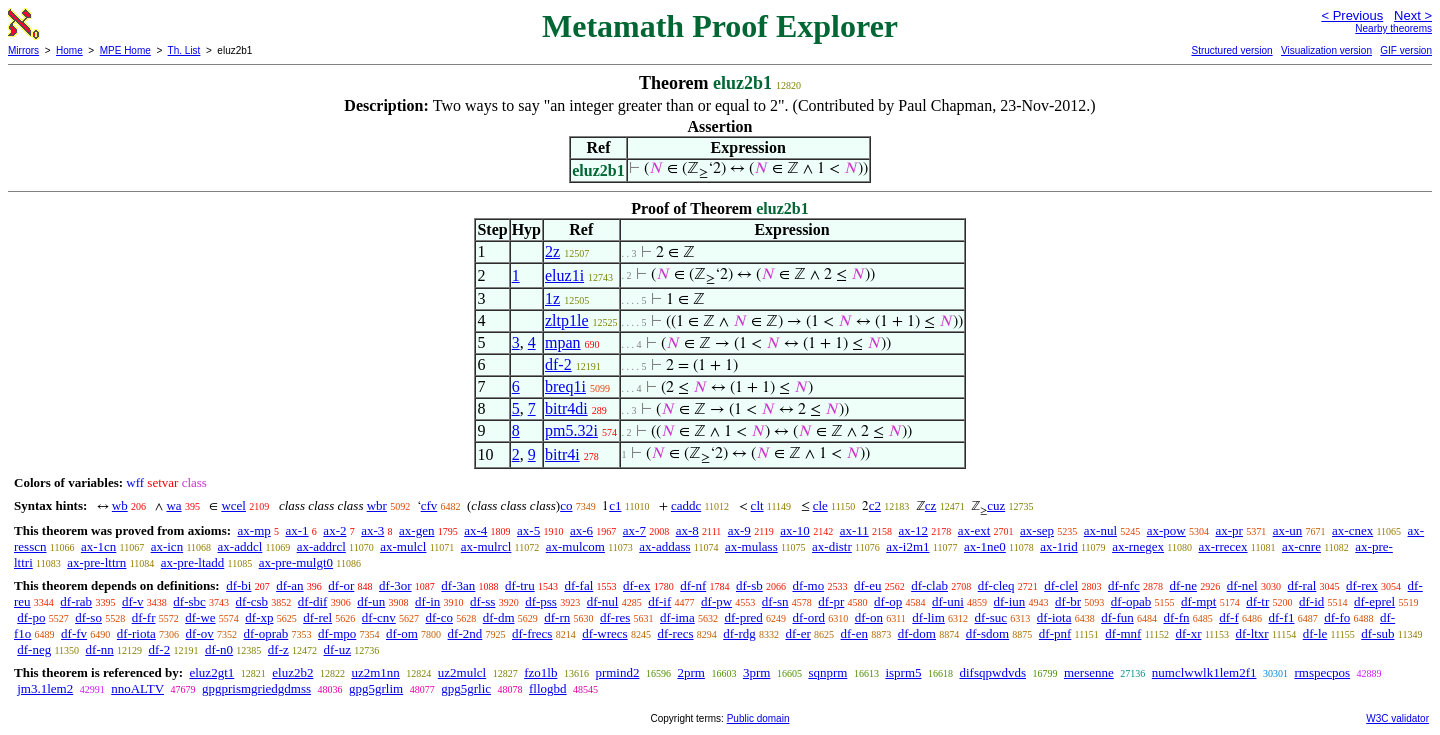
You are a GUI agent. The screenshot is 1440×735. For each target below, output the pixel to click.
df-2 (558, 364)
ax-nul (1100, 530)
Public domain (758, 718)
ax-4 (475, 530)
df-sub (1377, 633)
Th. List (184, 50)
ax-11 (854, 530)
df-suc (991, 617)
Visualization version (1326, 50)
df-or (341, 585)
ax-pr (1229, 530)
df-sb (749, 585)
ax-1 (297, 530)
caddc (686, 505)
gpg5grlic (466, 688)
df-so (88, 617)
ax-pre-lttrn (96, 562)
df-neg (34, 649)
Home (69, 50)
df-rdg (739, 633)
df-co (439, 617)
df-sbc (189, 601)
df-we (200, 617)
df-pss (541, 601)
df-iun (1010, 601)
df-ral (1301, 585)
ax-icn (167, 546)
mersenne (1089, 672)
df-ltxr (1251, 633)
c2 (875, 505)
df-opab (1131, 601)
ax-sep (1037, 530)
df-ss (482, 601)
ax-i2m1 (907, 546)
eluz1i (564, 275)
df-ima (677, 617)
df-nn (100, 649)
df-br (1068, 601)
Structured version (1231, 50)
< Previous (1352, 15)
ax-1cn (98, 546)
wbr (377, 505)
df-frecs (532, 633)
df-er (798, 633)
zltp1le (567, 320)
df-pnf (1055, 633)
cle (820, 505)
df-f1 (1281, 617)
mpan (563, 342)
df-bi (238, 585)
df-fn (1176, 617)
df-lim (928, 617)
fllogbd (548, 688)
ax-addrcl (321, 546)
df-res (615, 617)
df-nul (603, 601)
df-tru (520, 585)
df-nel (1242, 585)
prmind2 (617, 672)
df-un (371, 601)
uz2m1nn (375, 672)
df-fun (1117, 617)
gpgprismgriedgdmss (256, 688)
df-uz (337, 649)
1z (552, 298)
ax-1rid (1059, 546)
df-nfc (1124, 585)
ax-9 (739, 530)
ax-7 (634, 530)
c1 (615, 505)
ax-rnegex (1138, 546)
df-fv (74, 633)
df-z (278, 649)
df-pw (716, 601)
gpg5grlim (376, 688)
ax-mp (254, 530)
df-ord (809, 617)
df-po (31, 617)
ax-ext (974, 530)
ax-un (1288, 530)
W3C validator (1397, 718)
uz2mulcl (462, 672)
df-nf (693, 585)
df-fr (144, 617)
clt (757, 505)
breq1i (565, 386)
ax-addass (664, 546)
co (566, 505)
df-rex (1362, 585)
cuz (996, 505)
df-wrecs (604, 633)
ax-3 (372, 530)
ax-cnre (1301, 546)
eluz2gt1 (211, 672)
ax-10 (795, 530)
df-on (869, 617)
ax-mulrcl (486, 546)
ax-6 (581, 530)
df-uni (948, 601)
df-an (289, 585)
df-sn (775, 601)
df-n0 (219, 649)
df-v (133, 601)
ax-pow (1166, 530)
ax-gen (416, 530)
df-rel (317, 617)
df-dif (313, 601)
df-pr (831, 601)
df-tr (1257, 601)
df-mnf (1123, 633)
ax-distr (832, 546)
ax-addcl (240, 546)
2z (552, 251)
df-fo (1337, 617)
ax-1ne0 (985, 546)
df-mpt (1198, 601)
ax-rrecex (1222, 546)
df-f (1229, 617)
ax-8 (687, 530)
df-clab (929, 585)
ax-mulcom (575, 546)
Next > (1413, 15)
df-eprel (1374, 601)
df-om (402, 633)
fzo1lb (540, 672)
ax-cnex (1352, 530)
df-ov (200, 633)
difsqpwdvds (993, 672)
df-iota (1054, 617)
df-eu (867, 585)
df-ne (1182, 585)
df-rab (76, 601)
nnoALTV (137, 688)
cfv (429, 505)
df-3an (458, 585)
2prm (690, 672)
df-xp (259, 617)
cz (931, 505)
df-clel (1061, 585)
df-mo (808, 585)
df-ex (636, 585)
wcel (233, 505)
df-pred (743, 617)
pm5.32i (571, 430)
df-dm (499, 617)
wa (173, 505)
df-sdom (987, 633)
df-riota (136, 633)
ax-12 (914, 530)
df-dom (917, 633)
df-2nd (465, 633)
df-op (888, 601)
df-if (659, 601)
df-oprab (266, 633)
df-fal (578, 585)
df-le (1315, 633)
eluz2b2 (292, 672)
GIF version (1406, 50)
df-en (854, 633)
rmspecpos (1322, 672)
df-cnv (379, 617)
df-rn (557, 617)
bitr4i (562, 454)
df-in (427, 601)
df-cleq (996, 585)
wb (120, 505)
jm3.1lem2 (45, 688)
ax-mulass (751, 546)
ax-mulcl (403, 546)
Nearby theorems (1393, 28)
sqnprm (827, 672)
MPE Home (125, 50)
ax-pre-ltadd (193, 562)
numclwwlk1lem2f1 (1204, 672)
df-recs (675, 633)
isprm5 (903, 672)
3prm (756, 672)
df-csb (252, 601)
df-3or (395, 585)
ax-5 (528, 530)
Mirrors (23, 50)
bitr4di (566, 408)
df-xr (1188, 633)
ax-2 (334, 530)
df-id (1311, 601)
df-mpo (337, 633)
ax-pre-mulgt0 (296, 562)
